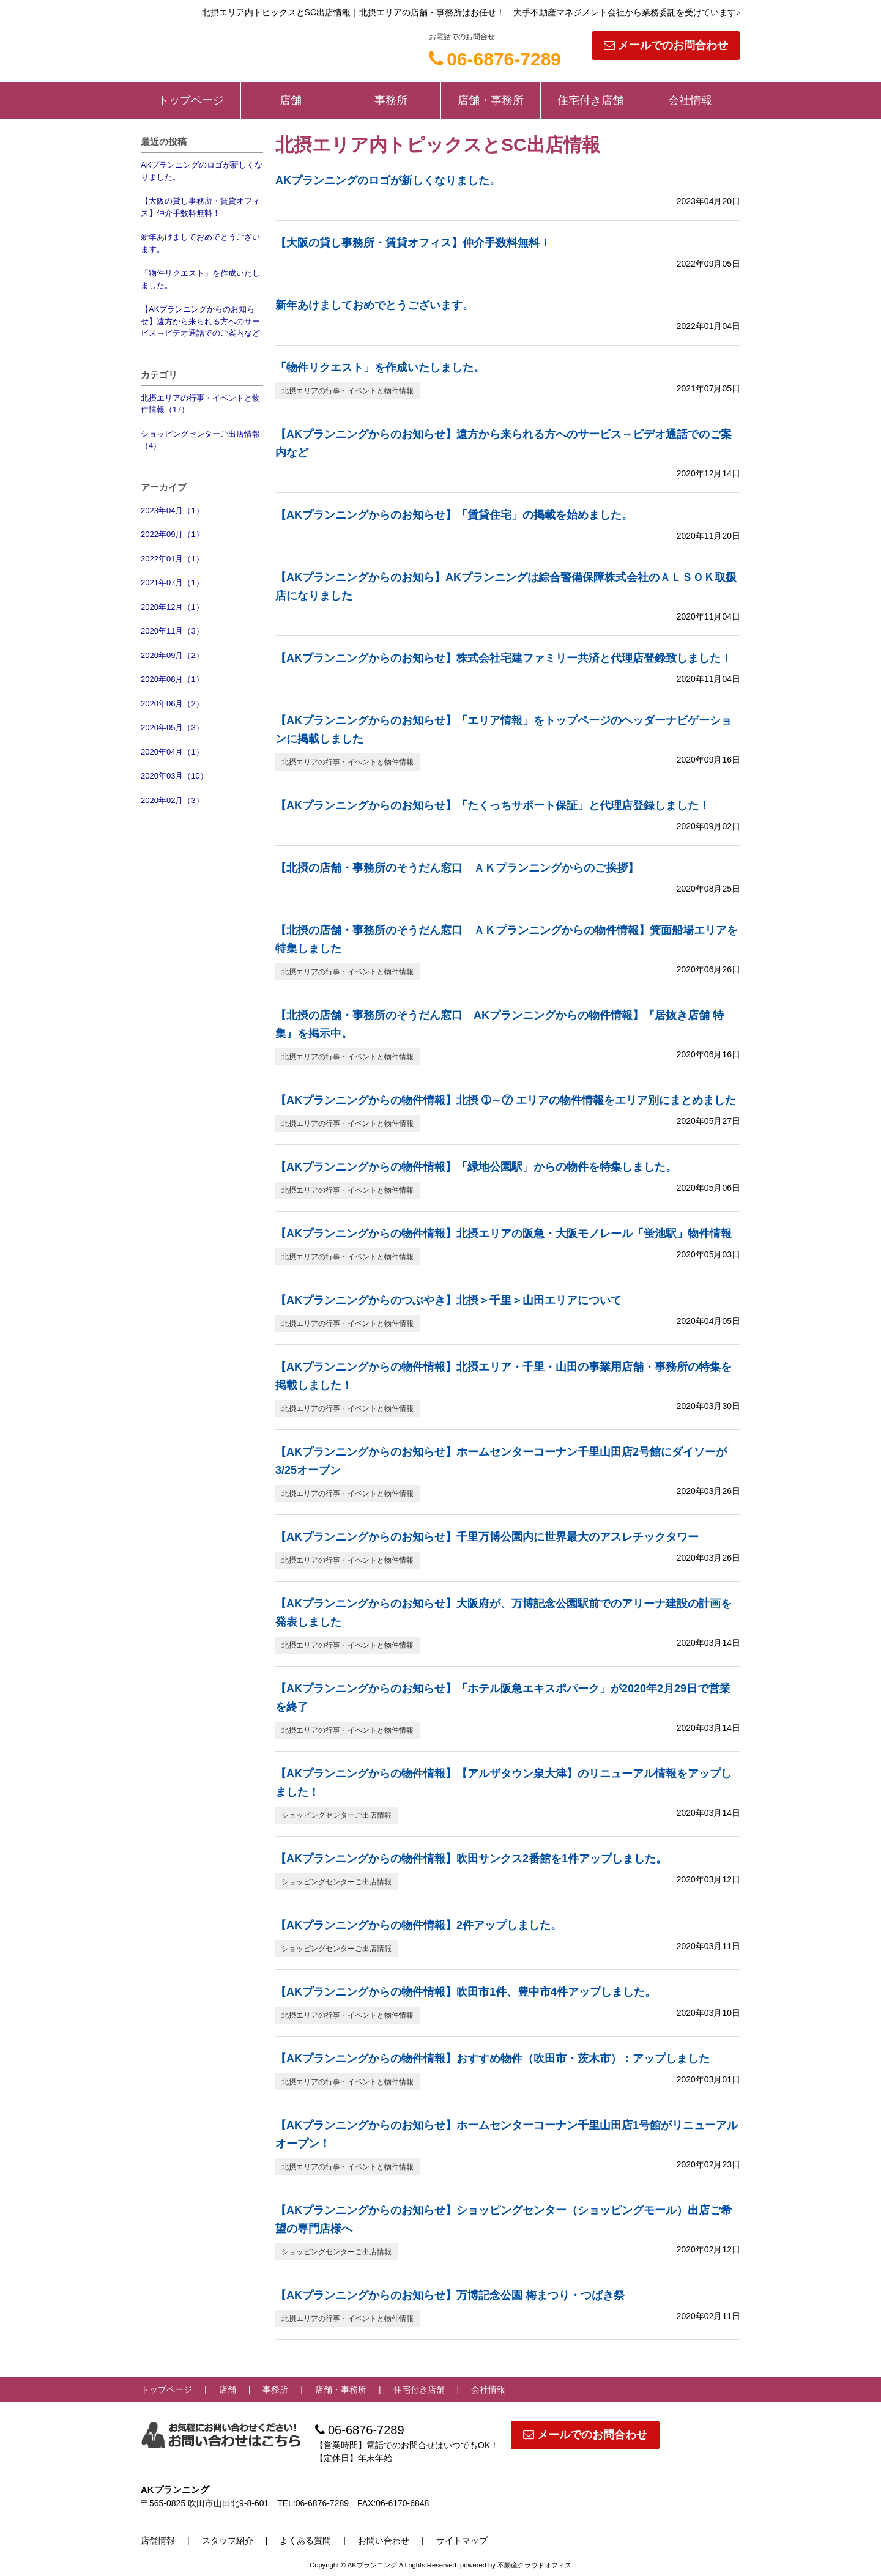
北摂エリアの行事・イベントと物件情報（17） (200, 404)
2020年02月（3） (172, 800)
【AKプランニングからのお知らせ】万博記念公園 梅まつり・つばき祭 (450, 2295)
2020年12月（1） (172, 607)
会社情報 (690, 100)
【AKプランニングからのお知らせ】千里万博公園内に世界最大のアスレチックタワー (487, 1537)
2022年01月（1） (172, 558)
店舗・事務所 (491, 100)
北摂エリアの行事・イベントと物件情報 (347, 391)
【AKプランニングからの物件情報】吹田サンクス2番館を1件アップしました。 (471, 1858)
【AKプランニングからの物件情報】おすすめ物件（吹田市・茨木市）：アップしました (492, 2058)
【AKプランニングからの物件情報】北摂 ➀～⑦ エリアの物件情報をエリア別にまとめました (505, 1100)
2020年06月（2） (172, 703)
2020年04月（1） (172, 752)
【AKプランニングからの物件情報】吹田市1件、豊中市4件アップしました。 (465, 1992)
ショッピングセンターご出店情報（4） (200, 440)
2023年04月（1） (172, 510)
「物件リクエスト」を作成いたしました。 (200, 279)
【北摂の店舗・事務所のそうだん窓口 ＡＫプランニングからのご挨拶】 (457, 868)
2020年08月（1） (172, 679)
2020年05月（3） (172, 727)
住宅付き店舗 (590, 100)
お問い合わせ (383, 2540)
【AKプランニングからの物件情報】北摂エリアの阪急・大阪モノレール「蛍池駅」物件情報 (503, 1233)
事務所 (390, 100)
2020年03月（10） (174, 775)
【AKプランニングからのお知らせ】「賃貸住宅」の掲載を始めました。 (454, 515)
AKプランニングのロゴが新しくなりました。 (201, 171)
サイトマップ (462, 2540)
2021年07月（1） (172, 582)
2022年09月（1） (172, 534)
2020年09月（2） (172, 655)
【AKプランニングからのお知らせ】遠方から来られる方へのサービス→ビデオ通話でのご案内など (200, 321)
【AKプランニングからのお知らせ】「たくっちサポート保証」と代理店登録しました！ (492, 805)
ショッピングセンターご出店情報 (336, 1815)
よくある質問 (305, 2540)
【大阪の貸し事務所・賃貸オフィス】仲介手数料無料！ (200, 207)
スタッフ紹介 (227, 2540)
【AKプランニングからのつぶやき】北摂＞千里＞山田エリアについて (448, 1300)
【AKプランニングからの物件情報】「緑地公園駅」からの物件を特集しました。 (476, 1167)
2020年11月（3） (172, 630)
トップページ (191, 100)
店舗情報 (158, 2540)
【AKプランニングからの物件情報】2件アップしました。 (418, 1925)
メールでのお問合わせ (666, 45)
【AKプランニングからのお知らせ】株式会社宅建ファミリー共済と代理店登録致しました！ (503, 658)
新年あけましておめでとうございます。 (200, 243)
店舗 (291, 100)
